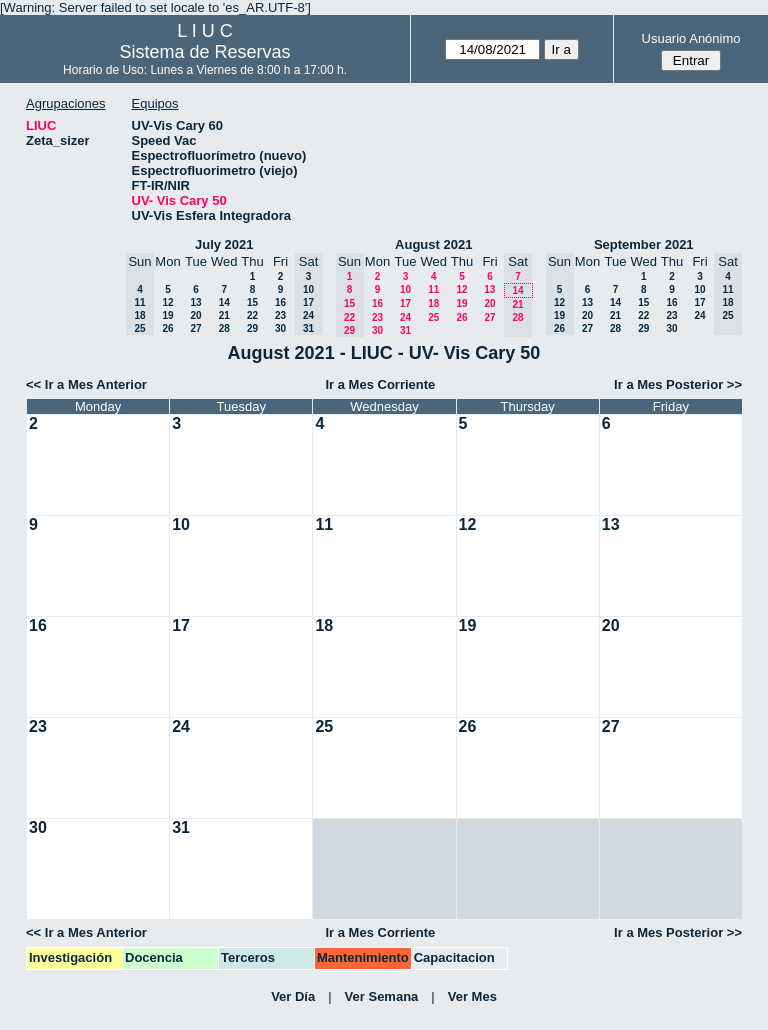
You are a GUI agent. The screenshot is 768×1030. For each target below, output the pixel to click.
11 (433, 289)
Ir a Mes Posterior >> (678, 384)
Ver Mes (472, 996)
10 (405, 289)
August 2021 (433, 244)
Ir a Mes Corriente (380, 384)
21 (224, 315)
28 (224, 328)
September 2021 (644, 244)
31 (405, 330)
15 (252, 302)
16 (280, 302)
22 (252, 315)
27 (195, 328)
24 (405, 317)
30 (280, 328)
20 (195, 315)
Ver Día (293, 996)
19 (167, 315)
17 (405, 303)
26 (167, 328)
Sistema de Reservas (205, 52)
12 (167, 302)
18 (433, 303)
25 (433, 317)
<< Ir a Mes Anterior (86, 384)
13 (195, 302)
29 (252, 328)
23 (280, 315)
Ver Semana (382, 996)
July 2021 (224, 244)
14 (224, 302)
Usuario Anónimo (691, 38)
